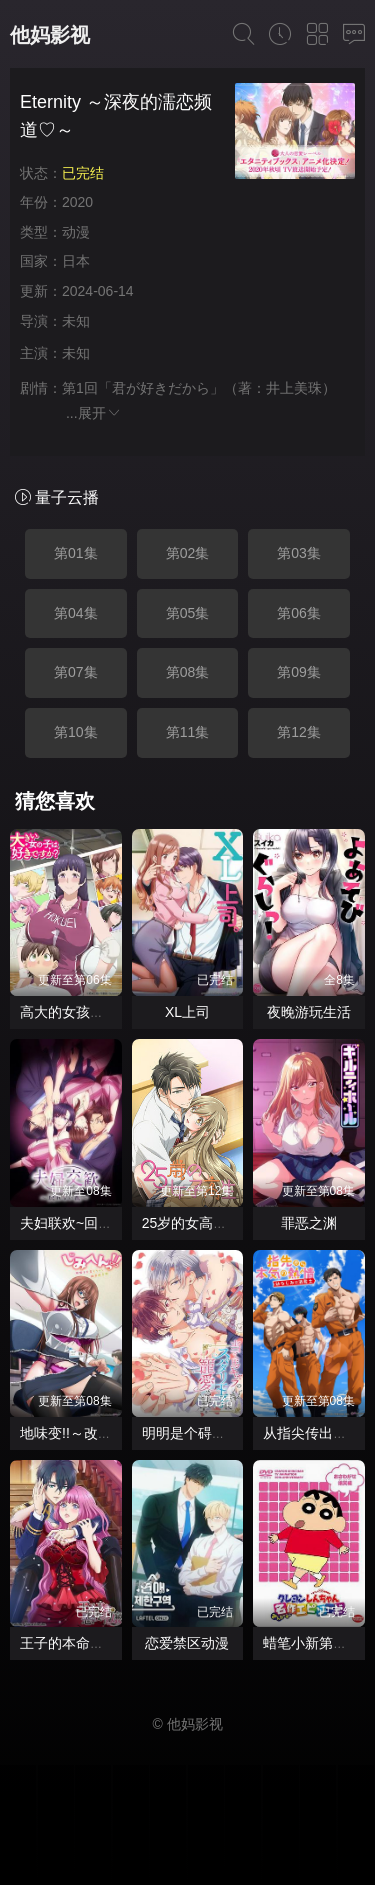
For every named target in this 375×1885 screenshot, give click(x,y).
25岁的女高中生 (192, 1223)
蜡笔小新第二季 (312, 1643)
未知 (76, 321)
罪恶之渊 (309, 1223)
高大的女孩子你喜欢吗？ (97, 1012)
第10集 (76, 732)
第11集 (188, 732)
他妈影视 (50, 35)
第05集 (188, 613)
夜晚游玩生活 (309, 1012)
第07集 (76, 672)
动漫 (76, 232)
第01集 (76, 553)
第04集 (76, 613)
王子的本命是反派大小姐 (97, 1643)
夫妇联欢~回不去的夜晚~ (98, 1223)
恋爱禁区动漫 (187, 1643)
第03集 (299, 553)
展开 (100, 413)
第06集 (299, 613)
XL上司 (187, 1012)
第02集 (188, 553)
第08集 (188, 672)
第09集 (299, 672)
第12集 (299, 732)
